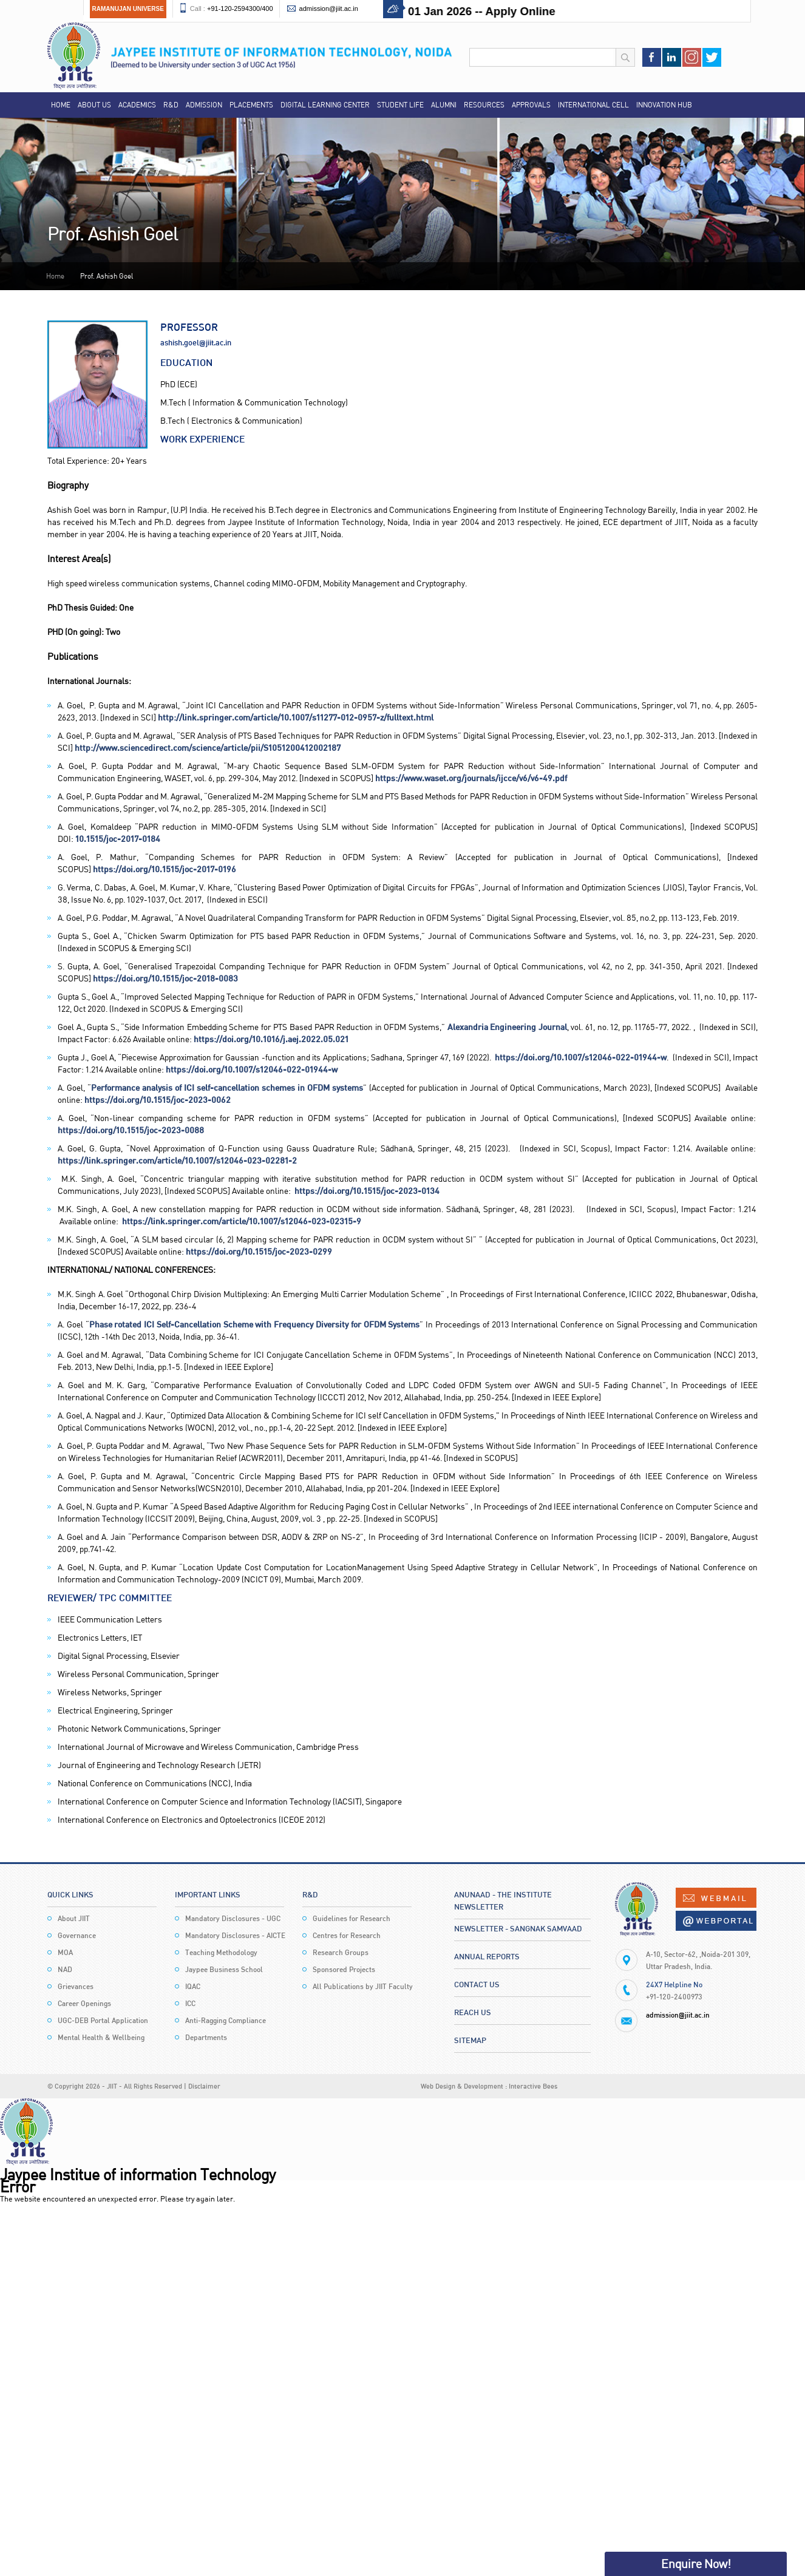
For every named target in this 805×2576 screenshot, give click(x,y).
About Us (94, 104)
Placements (251, 104)
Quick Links (70, 1894)
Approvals (531, 104)
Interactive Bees (533, 2086)
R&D (170, 104)
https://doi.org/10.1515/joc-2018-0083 (165, 978)
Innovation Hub (664, 104)
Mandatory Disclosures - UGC (232, 1918)
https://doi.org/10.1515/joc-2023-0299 (259, 1251)
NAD (65, 1969)
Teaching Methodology (221, 1952)
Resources (484, 104)
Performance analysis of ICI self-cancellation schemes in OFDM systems (227, 1087)
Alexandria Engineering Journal (507, 1027)
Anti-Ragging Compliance (225, 2020)
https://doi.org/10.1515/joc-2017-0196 (164, 869)
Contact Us (477, 1984)
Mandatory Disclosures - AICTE (235, 1935)
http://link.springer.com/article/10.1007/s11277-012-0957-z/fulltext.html (295, 717)
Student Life (400, 104)
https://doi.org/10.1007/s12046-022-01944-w (581, 1057)
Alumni (444, 104)
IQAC (192, 1986)
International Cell (593, 104)
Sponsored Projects (344, 1969)
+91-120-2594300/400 (240, 8)
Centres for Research (347, 1935)
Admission (204, 104)
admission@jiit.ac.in (328, 8)
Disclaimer (204, 2086)
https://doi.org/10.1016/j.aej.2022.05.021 (271, 1039)
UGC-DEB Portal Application (103, 2020)
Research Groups (341, 1952)
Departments (206, 2037)
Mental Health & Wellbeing (101, 2037)
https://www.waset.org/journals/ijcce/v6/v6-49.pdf (471, 778)
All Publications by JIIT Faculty (363, 1986)
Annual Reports (487, 1956)
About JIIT (74, 1918)
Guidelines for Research (351, 1918)
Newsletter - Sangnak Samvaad (518, 1928)
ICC (190, 2003)
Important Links (207, 1894)
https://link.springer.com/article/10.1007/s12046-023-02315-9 (241, 1221)
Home (60, 104)
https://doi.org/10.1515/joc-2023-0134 (367, 1190)
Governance (77, 1935)
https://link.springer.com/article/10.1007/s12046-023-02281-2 (177, 1160)
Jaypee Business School (224, 1969)
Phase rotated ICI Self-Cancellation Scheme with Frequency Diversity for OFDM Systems (254, 1324)
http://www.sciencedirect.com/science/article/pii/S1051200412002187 (208, 747)
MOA (65, 1952)
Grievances (75, 1986)
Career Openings (84, 2003)
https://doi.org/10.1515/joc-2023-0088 (131, 1130)
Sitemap (470, 2040)
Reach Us (472, 2012)
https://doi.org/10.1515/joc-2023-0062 (157, 1099)
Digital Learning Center (325, 104)
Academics (137, 104)
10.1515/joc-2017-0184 (117, 838)
